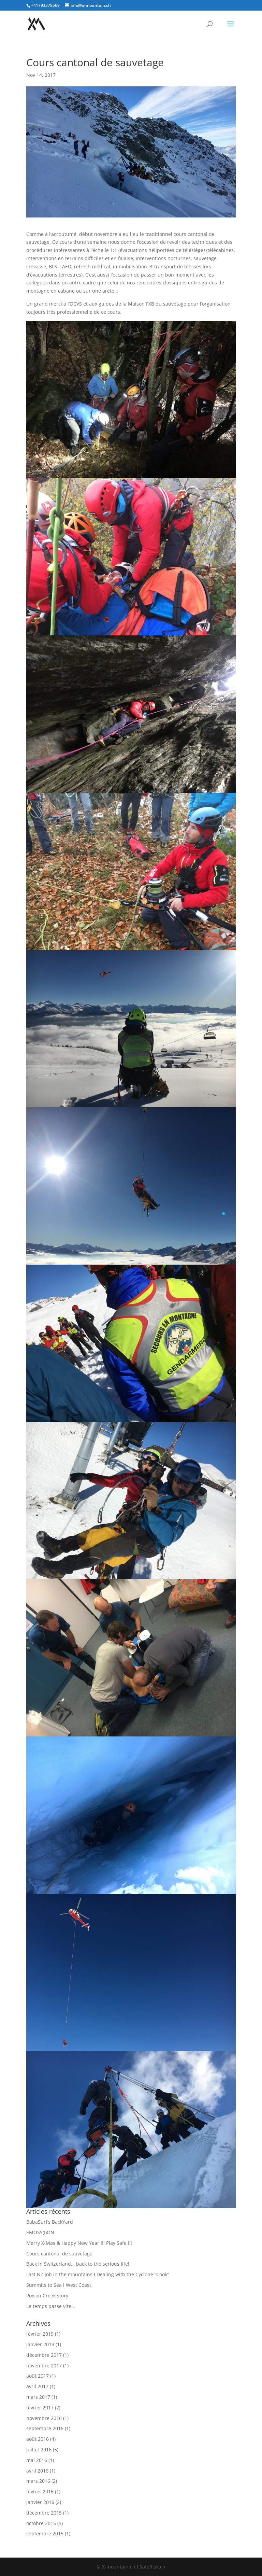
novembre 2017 (44, 2365)
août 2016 (37, 2439)
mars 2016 (38, 2481)
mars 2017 (38, 2397)
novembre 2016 (44, 2418)
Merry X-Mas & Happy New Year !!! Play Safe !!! (79, 2243)
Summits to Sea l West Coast (58, 2285)
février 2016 (40, 2491)
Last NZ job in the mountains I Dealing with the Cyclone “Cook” (97, 2274)
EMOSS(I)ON (40, 2232)
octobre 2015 (41, 2523)
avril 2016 (37, 2470)
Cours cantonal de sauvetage (59, 2253)
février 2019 (40, 2334)
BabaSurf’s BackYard (49, 2222)
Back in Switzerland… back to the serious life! (77, 2264)
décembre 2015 (44, 2512)
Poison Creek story (47, 2295)
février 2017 (40, 2407)
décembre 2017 (44, 2355)
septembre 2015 (44, 2533)
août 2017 (37, 2376)
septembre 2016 (44, 2428)
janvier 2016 (40, 2502)
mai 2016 (36, 2460)
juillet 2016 (39, 2449)
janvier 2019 (40, 2344)
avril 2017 (37, 2386)
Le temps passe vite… (50, 2306)
